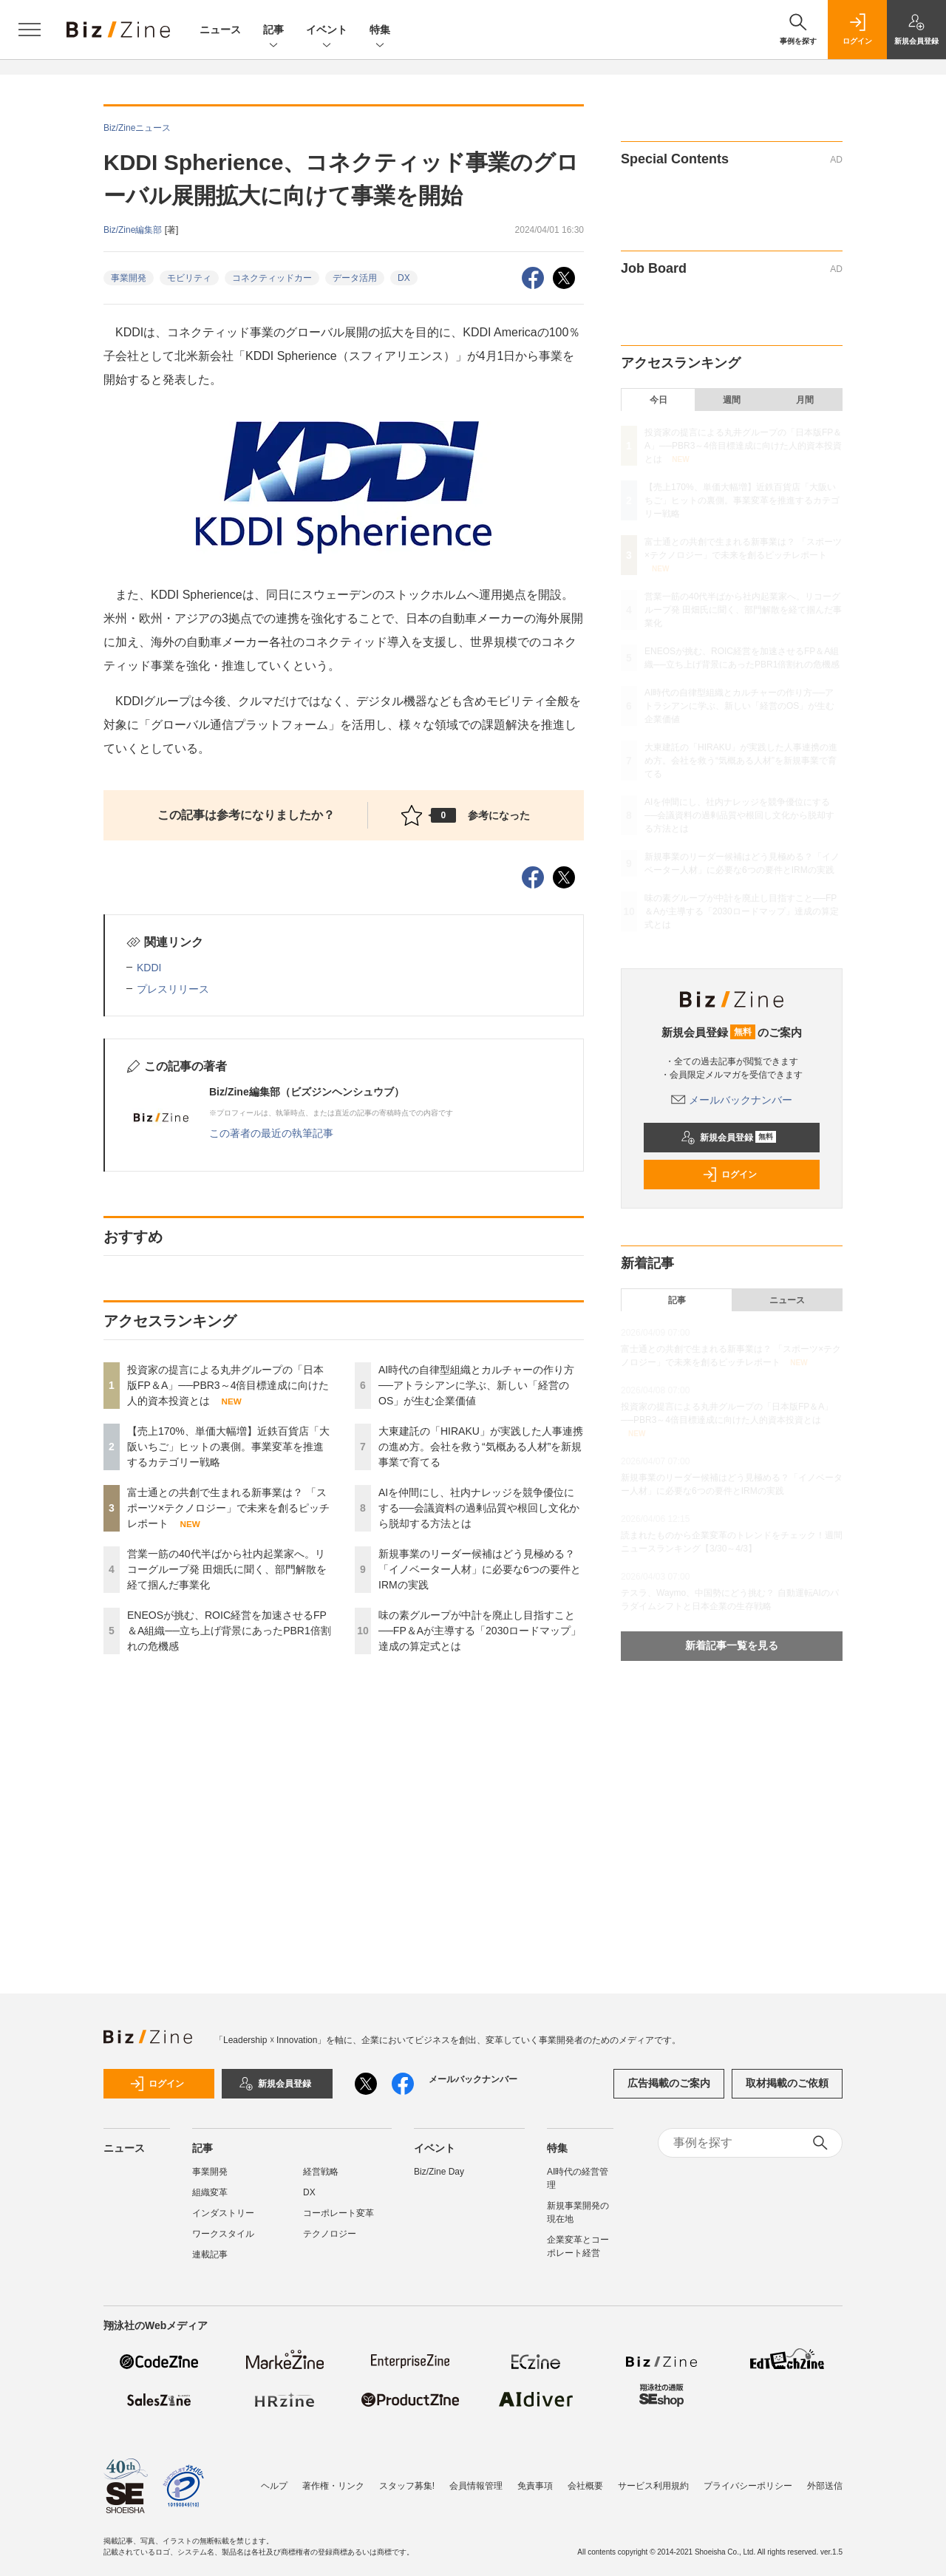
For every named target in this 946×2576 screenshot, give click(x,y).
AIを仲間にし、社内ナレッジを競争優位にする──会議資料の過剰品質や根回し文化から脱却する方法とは (478, 1507)
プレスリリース (173, 989)
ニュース (220, 29)
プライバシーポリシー (748, 2486)
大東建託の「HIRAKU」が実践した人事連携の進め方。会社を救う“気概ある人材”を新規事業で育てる (480, 1446)
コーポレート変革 (338, 2213)
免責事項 (535, 2486)
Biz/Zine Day (439, 2172)
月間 (805, 400)
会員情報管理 (476, 2486)
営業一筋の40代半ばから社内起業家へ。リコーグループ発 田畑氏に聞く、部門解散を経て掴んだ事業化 (227, 1569)
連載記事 (210, 2254)
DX (404, 278)
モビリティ (189, 278)
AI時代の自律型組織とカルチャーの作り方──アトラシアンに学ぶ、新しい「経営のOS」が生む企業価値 (476, 1385)
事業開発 (128, 278)
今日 (658, 400)
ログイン (729, 1174)
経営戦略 (320, 2172)
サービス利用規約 (653, 2486)
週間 (732, 400)
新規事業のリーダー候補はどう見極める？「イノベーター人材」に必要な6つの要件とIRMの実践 (479, 1569)
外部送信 (825, 2486)
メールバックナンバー (731, 1100)
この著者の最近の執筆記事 (271, 1133)
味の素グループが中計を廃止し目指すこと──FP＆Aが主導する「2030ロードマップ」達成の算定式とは (479, 1630)
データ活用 (355, 278)
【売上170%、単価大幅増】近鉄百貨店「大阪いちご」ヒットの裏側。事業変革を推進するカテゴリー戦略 (228, 1446)
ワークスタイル (223, 2234)
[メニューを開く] (29, 29)
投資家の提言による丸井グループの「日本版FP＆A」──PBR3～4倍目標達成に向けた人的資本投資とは (228, 1385)
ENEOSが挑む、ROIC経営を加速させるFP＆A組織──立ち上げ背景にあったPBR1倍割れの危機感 (229, 1630)
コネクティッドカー (272, 278)
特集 (380, 31)
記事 (273, 31)
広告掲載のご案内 (668, 2083)
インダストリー (223, 2213)
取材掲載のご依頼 (787, 2083)
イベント (326, 31)
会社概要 (585, 2486)
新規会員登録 (728, 1137)
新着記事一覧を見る (731, 1645)
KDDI (149, 967)
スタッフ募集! (407, 2486)
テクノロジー (329, 2234)
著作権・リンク (333, 2486)
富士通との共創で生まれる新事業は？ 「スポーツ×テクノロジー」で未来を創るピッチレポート (228, 1507)
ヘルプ (274, 2486)
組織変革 (210, 2192)
